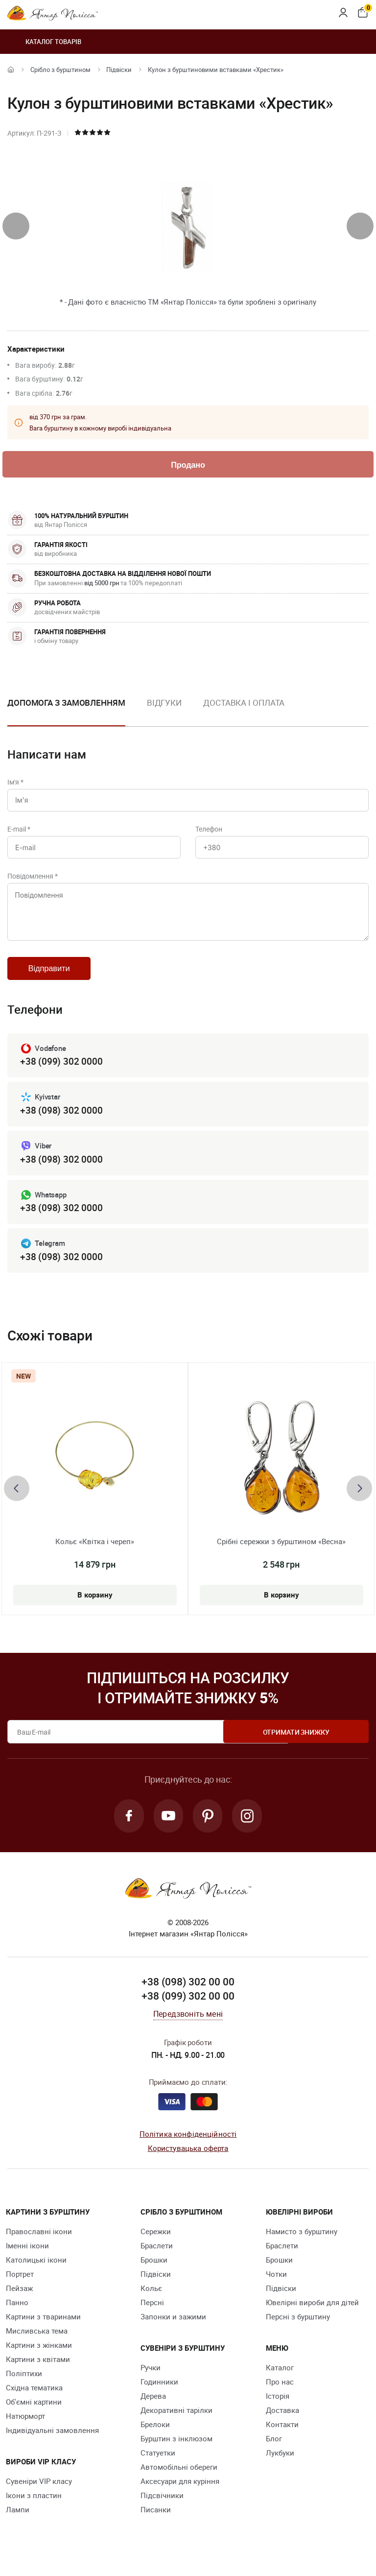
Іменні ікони (27, 2259)
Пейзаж (19, 2302)
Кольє (151, 2302)
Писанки (156, 2523)
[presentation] (15, 226)
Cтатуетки (158, 2466)
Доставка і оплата (243, 703)
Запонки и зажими (173, 2330)
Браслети (157, 2259)
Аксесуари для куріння (180, 2495)
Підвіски (119, 69)
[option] (164, 711)
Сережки (156, 2245)
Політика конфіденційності (188, 2147)
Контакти (282, 2438)
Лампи (17, 2523)
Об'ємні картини (34, 2415)
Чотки (276, 2287)
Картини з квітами (38, 2373)
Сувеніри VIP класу (39, 2495)
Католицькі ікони (36, 2273)
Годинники (159, 2395)
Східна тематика (34, 2401)
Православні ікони (39, 2245)
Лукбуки (280, 2466)
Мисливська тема (37, 2344)
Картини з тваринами (43, 2330)
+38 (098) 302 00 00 (188, 1995)
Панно (17, 2316)
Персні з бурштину (298, 2330)
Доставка (282, 2424)
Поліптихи (24, 2387)
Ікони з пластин (34, 2509)
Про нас (280, 2395)
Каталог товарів (44, 42)
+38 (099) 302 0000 (61, 1071)
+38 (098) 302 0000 (61, 1121)
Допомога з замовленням (66, 703)
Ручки (151, 2381)
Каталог (280, 2381)
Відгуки (164, 703)
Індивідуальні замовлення (52, 2444)
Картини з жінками (39, 2358)
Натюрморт (25, 2429)
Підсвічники (162, 2509)
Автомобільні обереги (179, 2480)
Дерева (153, 2409)
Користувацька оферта (188, 2162)
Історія (277, 2409)
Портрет (20, 2287)
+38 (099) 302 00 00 (188, 2010)
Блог (274, 2452)
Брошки (154, 2273)
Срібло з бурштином (60, 69)
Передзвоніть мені (188, 2027)
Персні (152, 2316)
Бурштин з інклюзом (176, 2452)
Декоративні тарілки (176, 2424)
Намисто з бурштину (301, 2245)
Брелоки (155, 2438)
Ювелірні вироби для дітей (312, 2316)
